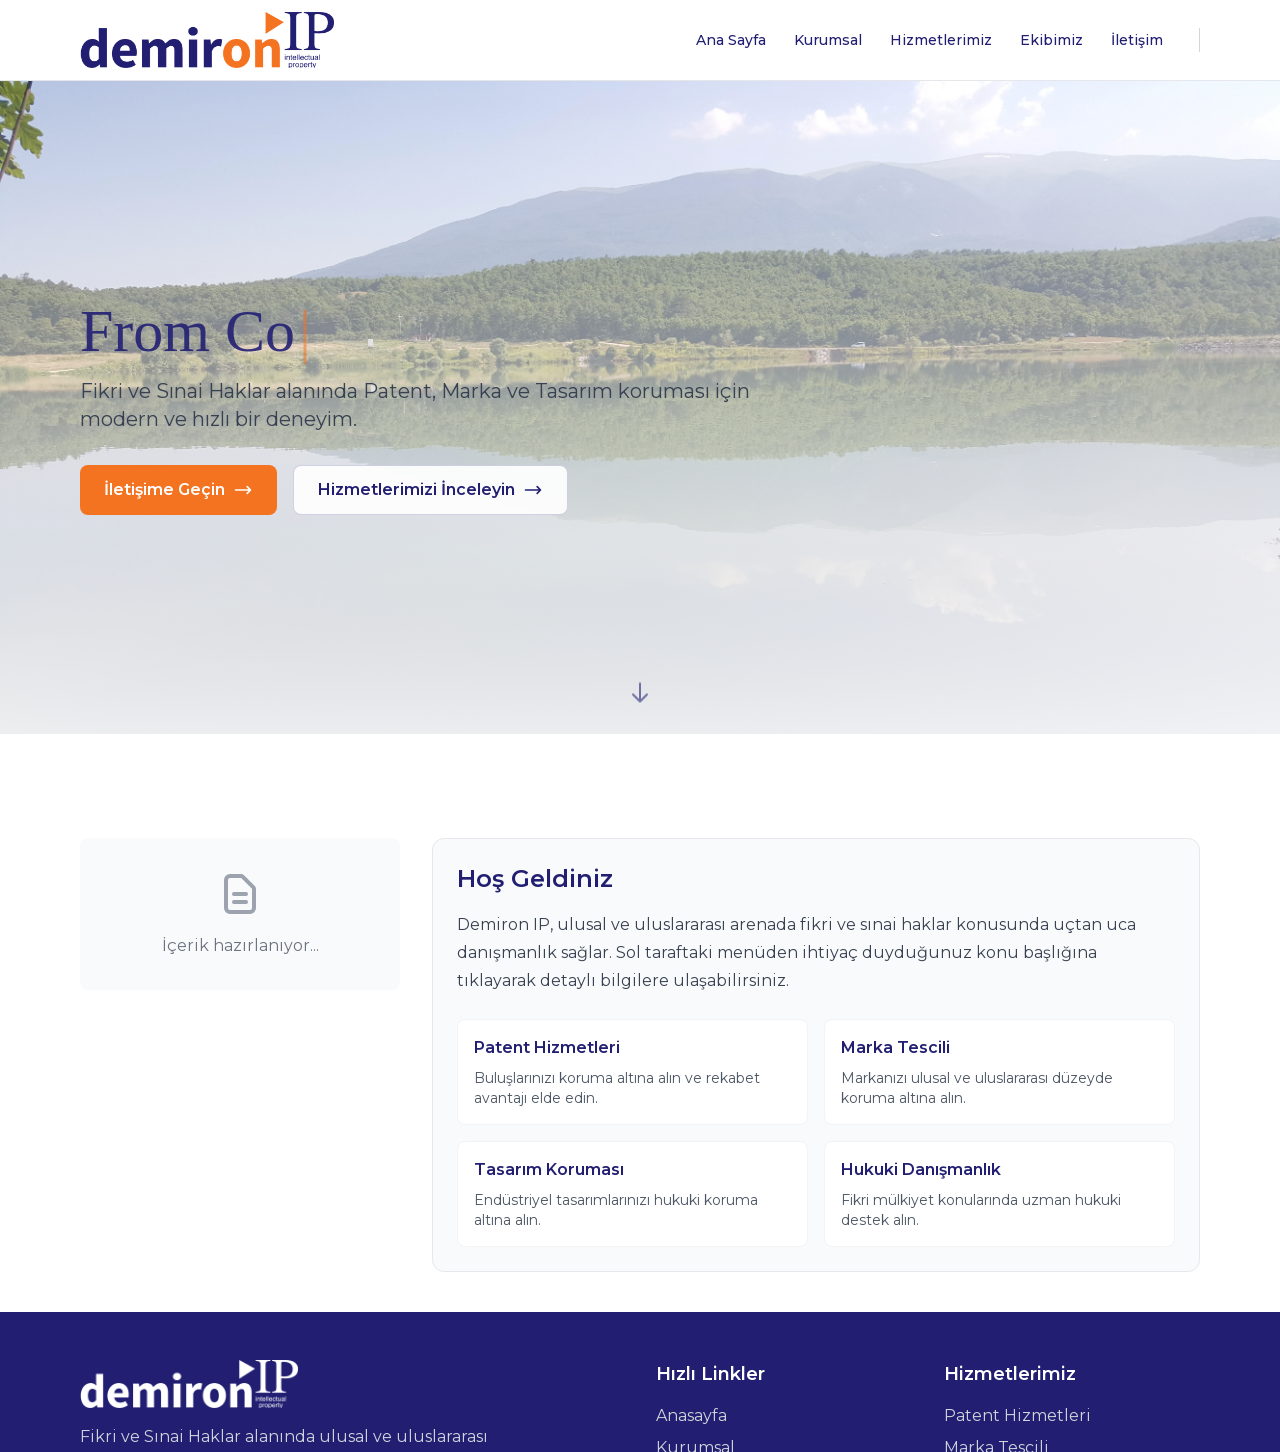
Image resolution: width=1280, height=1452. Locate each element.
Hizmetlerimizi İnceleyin (430, 490)
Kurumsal (828, 40)
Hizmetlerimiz (941, 40)
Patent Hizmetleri (1017, 1415)
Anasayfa (691, 1415)
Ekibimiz (1051, 40)
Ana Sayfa (731, 40)
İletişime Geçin (178, 490)
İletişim (1137, 40)
